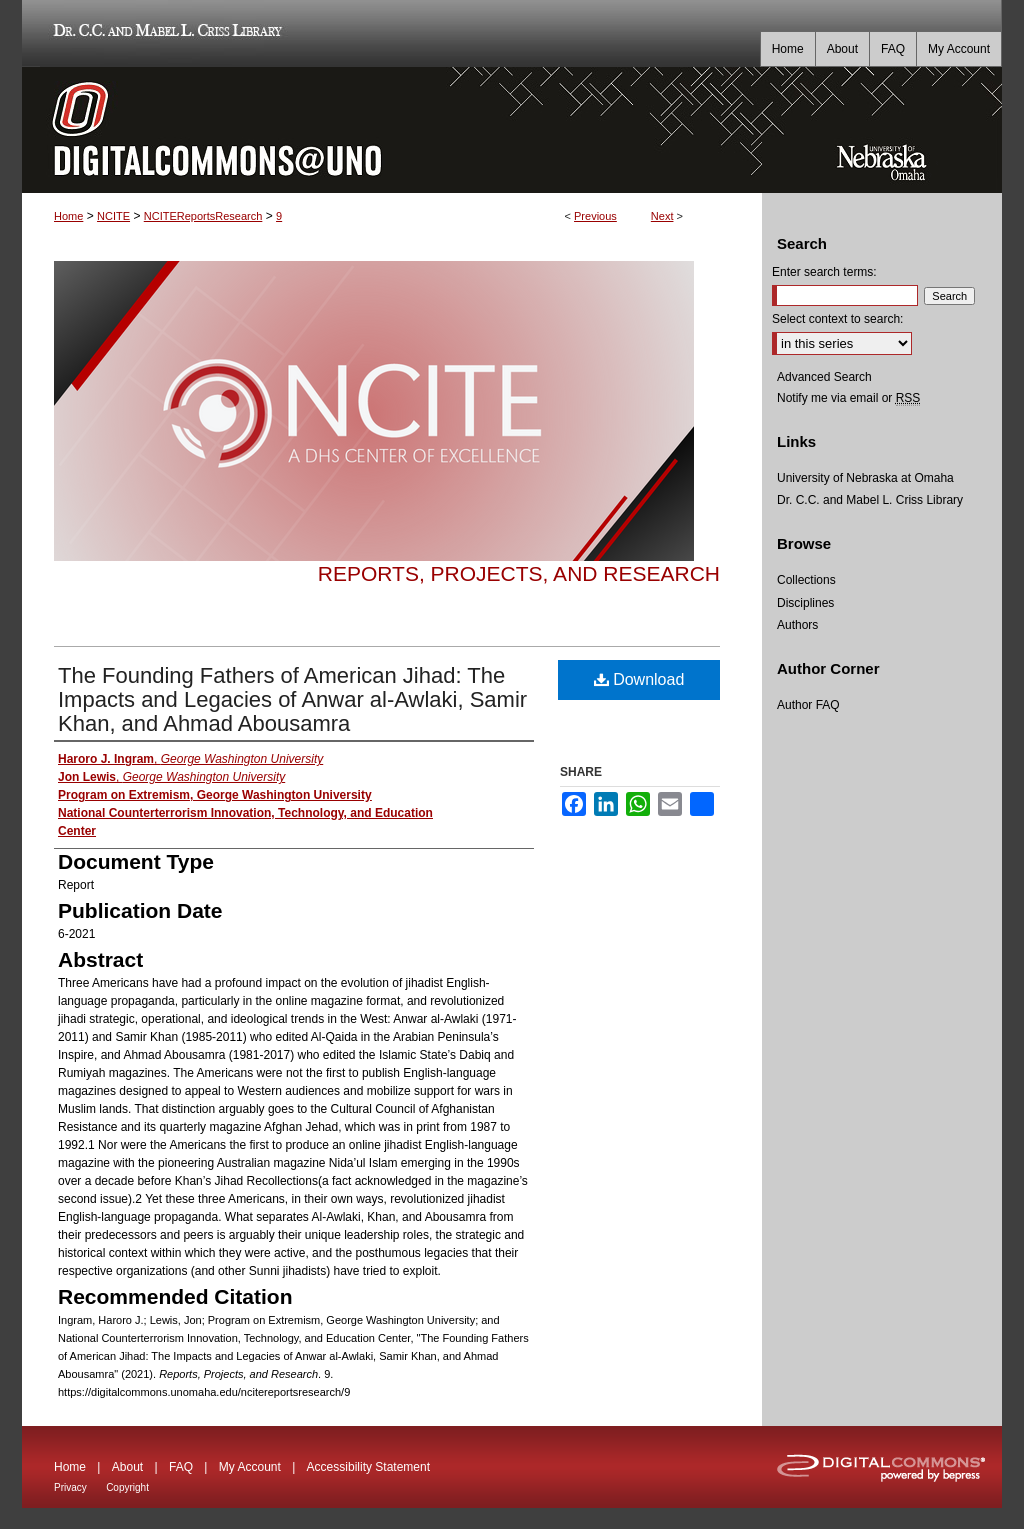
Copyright (127, 1487)
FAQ (181, 1467)
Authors (797, 625)
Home (68, 216)
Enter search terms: (824, 272)
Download (639, 679)
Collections (806, 580)
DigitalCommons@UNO (392, 130)
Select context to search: (837, 319)
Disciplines (805, 603)
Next (662, 216)
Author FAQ (808, 705)
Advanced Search (824, 377)
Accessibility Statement (368, 1467)
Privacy (70, 1487)
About (127, 1467)
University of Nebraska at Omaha (865, 478)
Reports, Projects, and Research (519, 573)
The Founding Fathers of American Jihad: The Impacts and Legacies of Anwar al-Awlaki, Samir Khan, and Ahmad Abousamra (292, 699)
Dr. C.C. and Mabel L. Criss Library (164, 33)
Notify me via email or (848, 398)
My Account (250, 1467)
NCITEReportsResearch (203, 216)
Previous (595, 216)
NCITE (113, 216)
